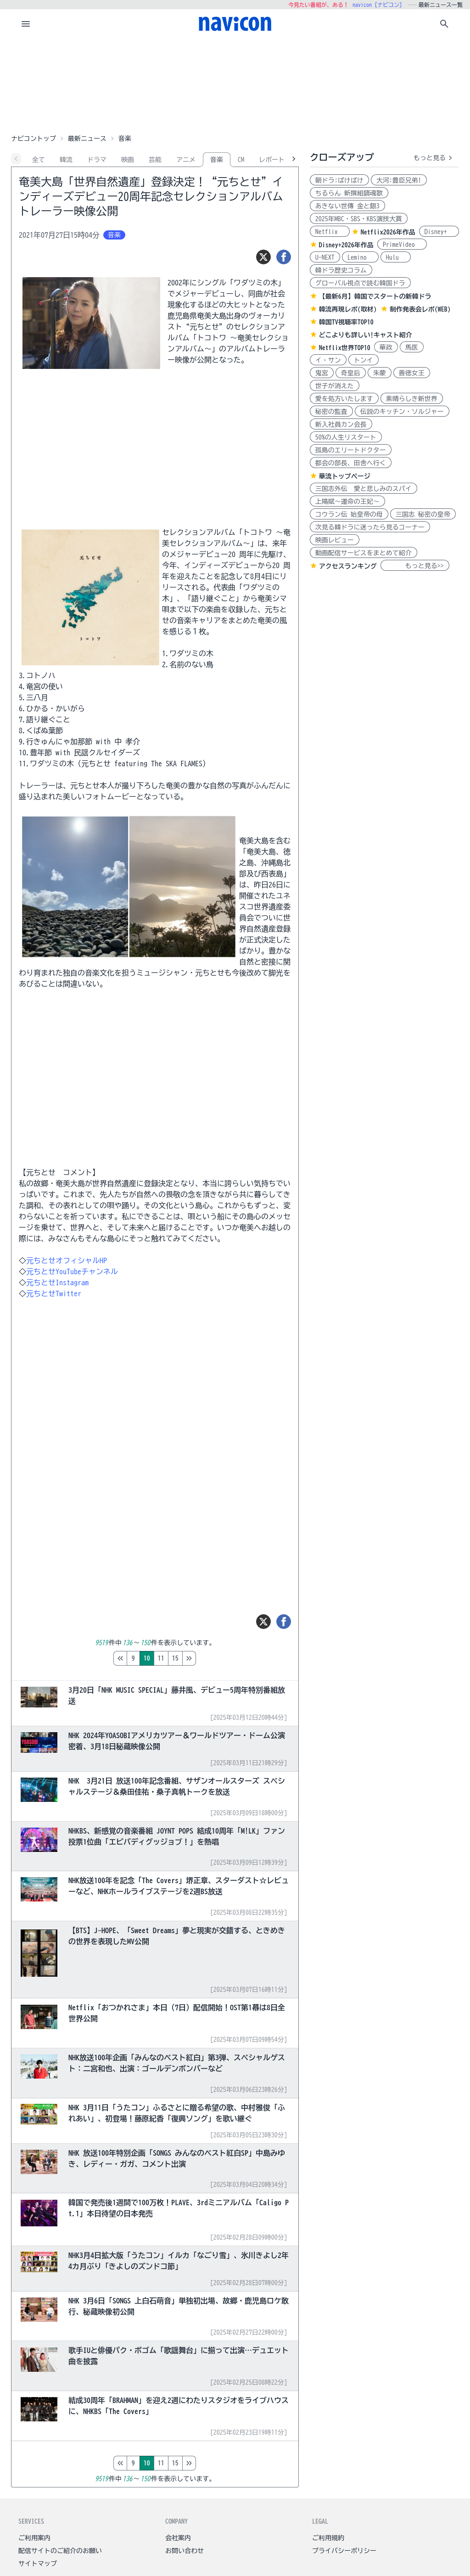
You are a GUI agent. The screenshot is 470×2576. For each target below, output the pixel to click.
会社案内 (178, 2538)
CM (241, 159)
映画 (127, 159)
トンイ (363, 360)
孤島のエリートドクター (350, 450)
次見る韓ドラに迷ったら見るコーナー (370, 527)
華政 (386, 347)
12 (173, 1658)
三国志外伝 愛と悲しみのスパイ (363, 488)
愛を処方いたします (344, 399)
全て (38, 159)
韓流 (66, 159)
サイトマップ (37, 2563)
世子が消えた (334, 386)
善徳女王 (412, 373)
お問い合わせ (184, 2551)
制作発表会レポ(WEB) (420, 309)
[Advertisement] (235, 84)
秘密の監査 (331, 411)
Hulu (395, 257)
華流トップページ (344, 476)
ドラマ (96, 159)
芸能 (155, 159)
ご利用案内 (34, 2538)
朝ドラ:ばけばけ (339, 180)
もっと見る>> (415, 566)
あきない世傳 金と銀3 (347, 206)
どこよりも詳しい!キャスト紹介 (365, 335)
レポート (272, 159)
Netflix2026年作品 (388, 232)
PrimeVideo (402, 244)
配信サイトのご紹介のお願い (60, 2551)
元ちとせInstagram (57, 1282)
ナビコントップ (33, 138)
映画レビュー (334, 540)
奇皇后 (350, 373)
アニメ (186, 159)
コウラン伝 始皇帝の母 (349, 514)
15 (216, 1658)
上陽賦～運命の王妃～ (347, 501)
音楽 (216, 159)
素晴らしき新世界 (411, 399)
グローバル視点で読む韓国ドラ (360, 283)
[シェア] (283, 257)
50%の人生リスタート (345, 437)
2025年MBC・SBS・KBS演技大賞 (358, 219)
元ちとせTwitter (53, 1293)
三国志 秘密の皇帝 (423, 514)
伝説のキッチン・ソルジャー (402, 411)
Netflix (329, 232)
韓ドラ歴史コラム (341, 270)
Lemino (360, 257)
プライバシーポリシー (344, 2551)
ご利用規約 (328, 2538)
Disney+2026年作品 (346, 245)
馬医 (411, 347)
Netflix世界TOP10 (344, 348)
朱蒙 (379, 373)
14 (201, 1658)
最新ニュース (87, 138)
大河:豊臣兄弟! (398, 180)
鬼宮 (321, 373)
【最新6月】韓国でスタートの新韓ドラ (375, 296)
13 (187, 1658)
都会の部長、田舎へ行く (350, 463)
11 (159, 1658)
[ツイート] (263, 257)
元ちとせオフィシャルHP (66, 1260)
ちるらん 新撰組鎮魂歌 (349, 193)
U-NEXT (325, 257)
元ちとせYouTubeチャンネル (72, 1271)
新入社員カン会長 (341, 424)
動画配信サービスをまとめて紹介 (363, 553)
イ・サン (328, 360)
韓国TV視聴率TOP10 (346, 322)
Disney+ (439, 232)
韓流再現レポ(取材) (348, 309)
